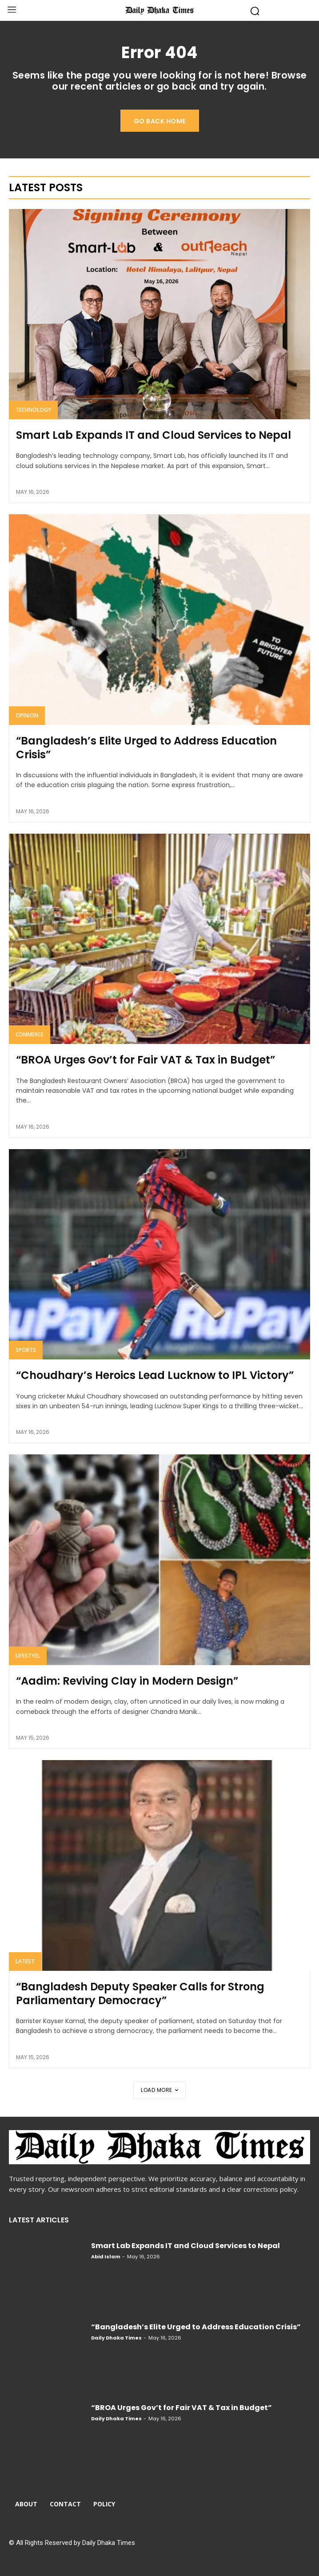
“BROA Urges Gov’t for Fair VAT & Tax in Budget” (145, 1059)
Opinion (27, 715)
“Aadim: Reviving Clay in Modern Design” (127, 1681)
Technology (33, 410)
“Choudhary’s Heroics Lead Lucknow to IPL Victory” (155, 1375)
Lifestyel (28, 1655)
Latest (25, 1961)
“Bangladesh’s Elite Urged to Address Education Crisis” (146, 747)
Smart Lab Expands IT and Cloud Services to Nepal (153, 435)
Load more (159, 2090)
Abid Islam (105, 2256)
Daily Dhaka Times (116, 2337)
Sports (26, 1350)
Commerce (30, 1034)
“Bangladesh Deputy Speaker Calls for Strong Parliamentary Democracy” (140, 1993)
